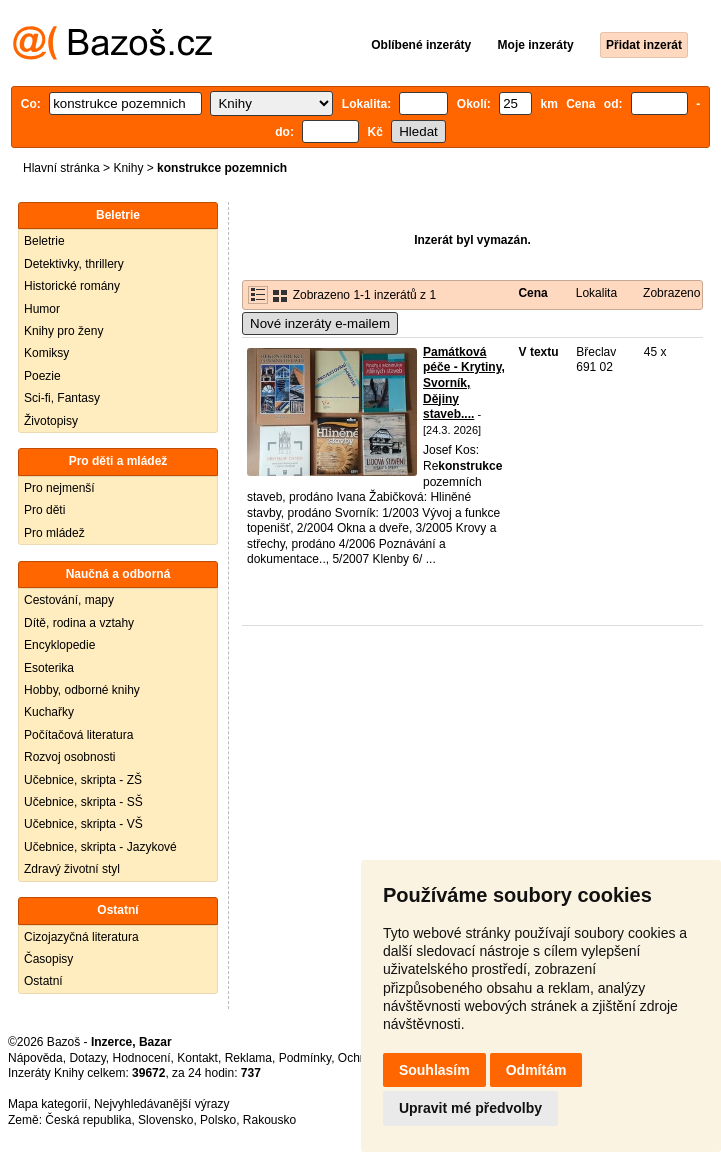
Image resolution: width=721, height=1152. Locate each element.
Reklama (248, 1058)
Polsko (218, 1120)
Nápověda (35, 1058)
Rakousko (269, 1120)
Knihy (128, 168)
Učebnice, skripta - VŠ (83, 824)
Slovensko (165, 1120)
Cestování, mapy (69, 600)
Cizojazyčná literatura (81, 937)
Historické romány (72, 286)
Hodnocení (142, 1058)
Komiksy (46, 353)
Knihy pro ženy (63, 331)
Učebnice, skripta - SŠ (83, 802)
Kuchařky (49, 712)
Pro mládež (54, 533)
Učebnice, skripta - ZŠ (83, 780)
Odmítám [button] (536, 1070)
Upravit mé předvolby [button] (470, 1108)
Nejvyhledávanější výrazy (161, 1104)
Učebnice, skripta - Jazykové (100, 847)
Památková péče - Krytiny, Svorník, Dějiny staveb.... (464, 383)
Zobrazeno (671, 293)
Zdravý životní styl (72, 869)
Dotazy (87, 1058)
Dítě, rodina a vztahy (79, 623)
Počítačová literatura (78, 735)
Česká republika (88, 1120)
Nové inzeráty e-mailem (320, 323)
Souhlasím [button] (434, 1070)
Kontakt (197, 1058)
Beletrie (44, 241)
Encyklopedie (59, 645)
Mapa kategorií (47, 1104)
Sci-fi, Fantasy (62, 398)
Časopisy (48, 959)
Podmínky (305, 1058)
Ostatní (43, 981)
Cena (532, 293)
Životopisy (51, 421)
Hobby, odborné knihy (82, 690)
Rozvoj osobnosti (69, 757)
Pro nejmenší (59, 488)
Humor (42, 309)
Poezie (42, 376)
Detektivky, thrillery (74, 264)
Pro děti (44, 510)
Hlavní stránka (61, 168)
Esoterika (49, 668)
